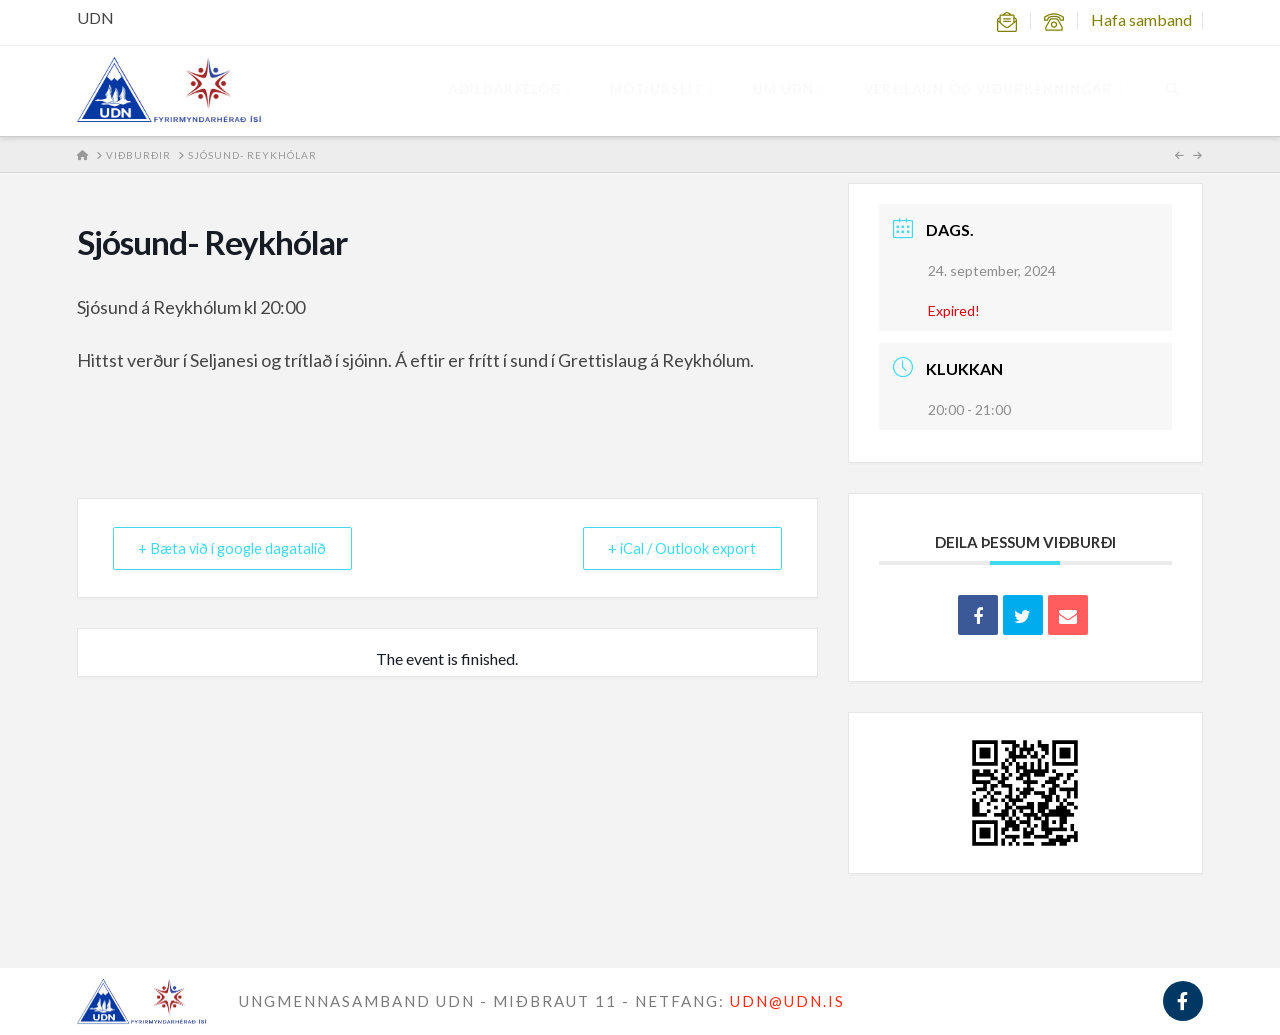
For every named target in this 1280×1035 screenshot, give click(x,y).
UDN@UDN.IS (787, 1001)
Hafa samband (1141, 19)
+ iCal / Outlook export (676, 548)
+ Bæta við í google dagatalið (240, 548)
